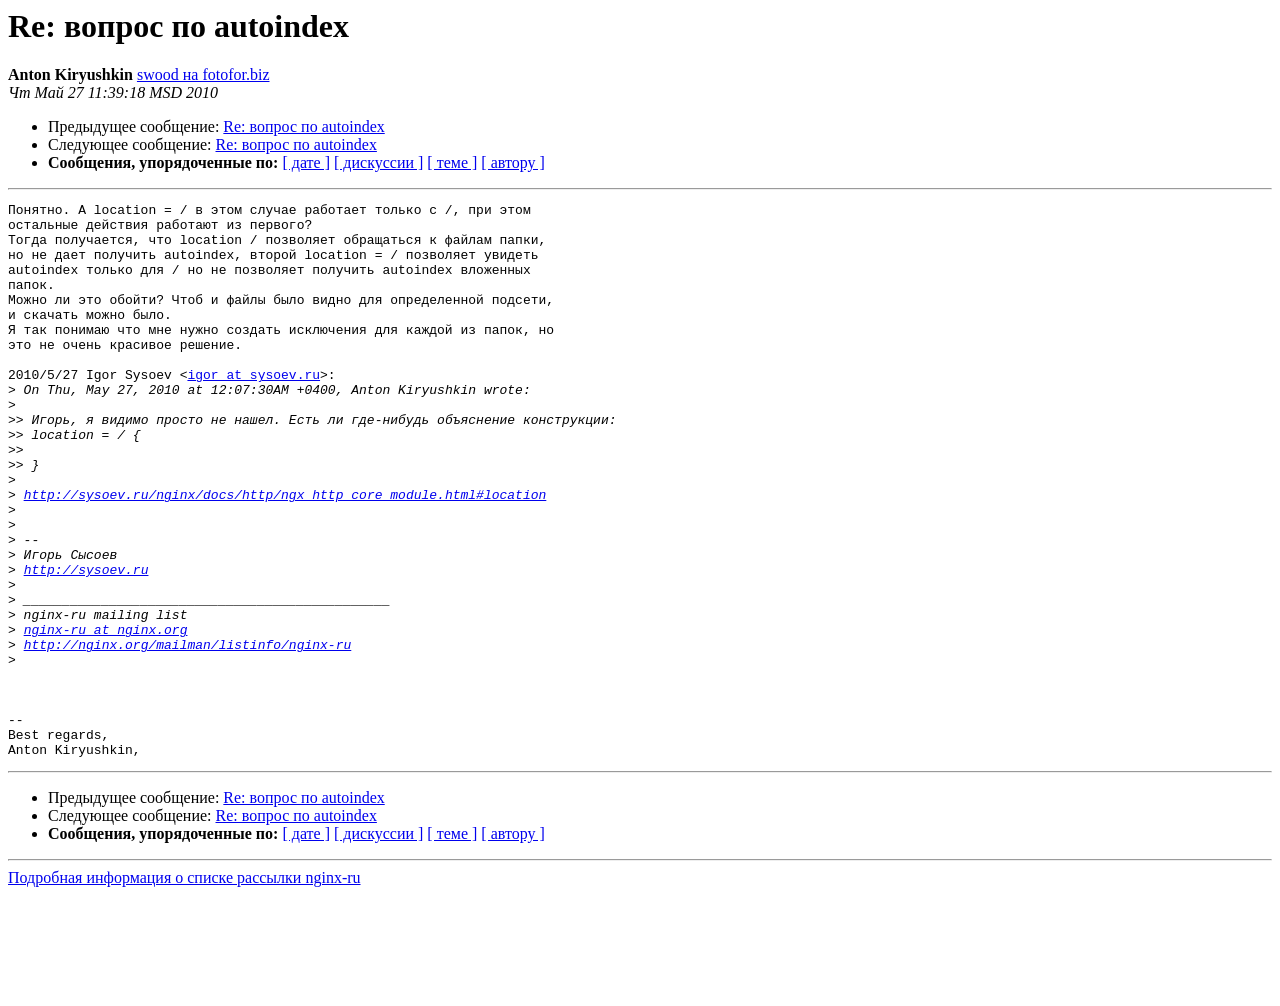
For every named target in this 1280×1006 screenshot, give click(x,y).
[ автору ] (512, 162)
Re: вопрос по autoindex (303, 126)
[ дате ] (306, 162)
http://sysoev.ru (86, 644)
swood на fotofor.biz (203, 74)
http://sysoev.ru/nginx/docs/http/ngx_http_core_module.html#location (285, 554)
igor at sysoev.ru (253, 410)
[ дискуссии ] (378, 162)
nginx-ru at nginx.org (106, 716)
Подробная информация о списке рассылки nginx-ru (184, 988)
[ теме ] (452, 162)
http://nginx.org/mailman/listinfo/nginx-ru (188, 734)
